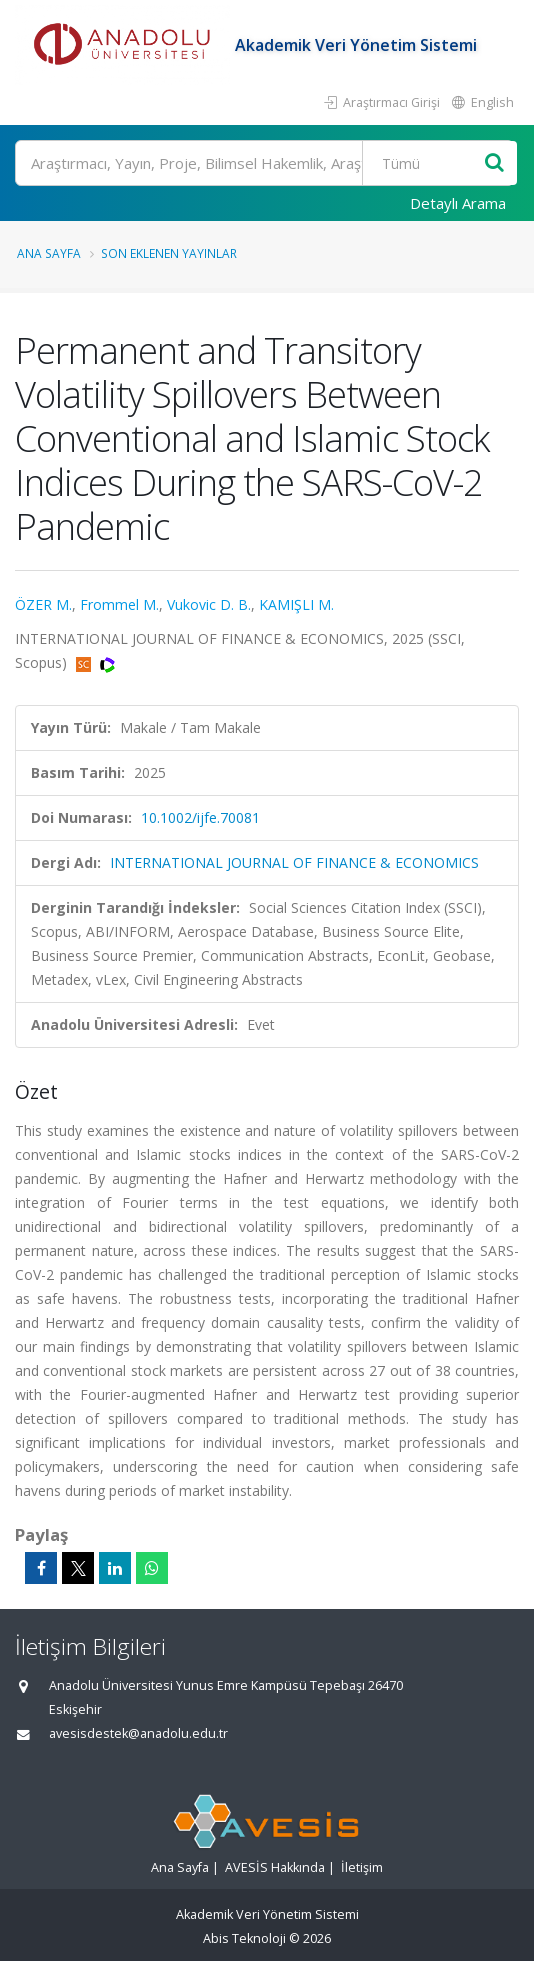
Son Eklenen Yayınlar (169, 253)
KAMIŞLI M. (296, 604)
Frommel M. (119, 604)
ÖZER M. (43, 604)
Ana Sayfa (49, 253)
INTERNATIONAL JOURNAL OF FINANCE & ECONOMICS (294, 862)
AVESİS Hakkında (275, 1867)
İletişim (362, 1867)
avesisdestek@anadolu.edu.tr (138, 1733)
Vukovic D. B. (209, 604)
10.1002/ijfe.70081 (200, 817)
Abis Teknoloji (244, 1938)
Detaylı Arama (458, 203)
